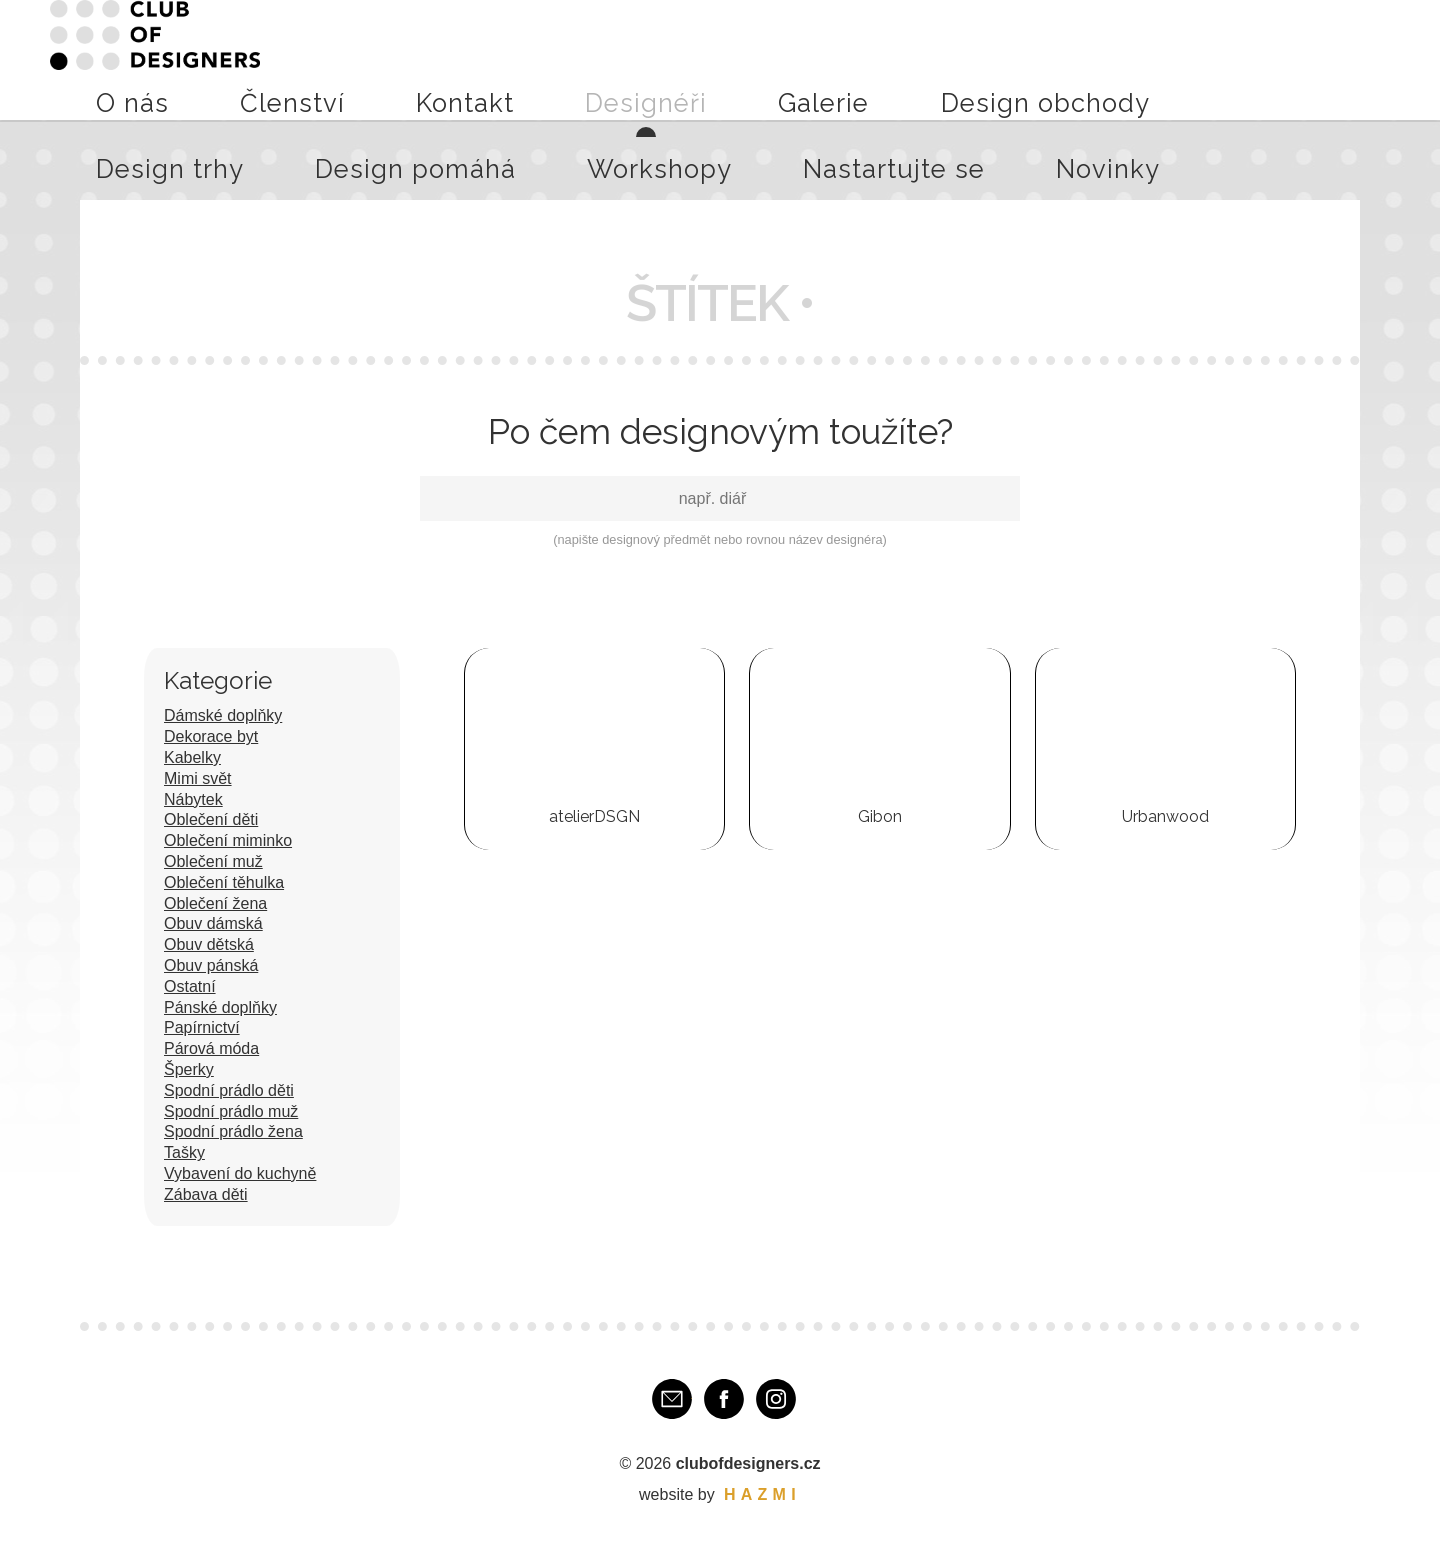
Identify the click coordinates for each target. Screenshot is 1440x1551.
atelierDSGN (594, 816)
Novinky (1361, 59)
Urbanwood (1165, 816)
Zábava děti (206, 1194)
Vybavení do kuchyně (240, 1173)
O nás (388, 59)
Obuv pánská (211, 965)
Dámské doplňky (223, 715)
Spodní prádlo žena (233, 1131)
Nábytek (193, 799)
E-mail (672, 1399)
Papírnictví (202, 1027)
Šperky (189, 1069)
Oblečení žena (215, 903)
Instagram (776, 1399)
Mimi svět (198, 778)
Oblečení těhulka (224, 882)
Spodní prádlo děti (229, 1090)
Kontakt (533, 59)
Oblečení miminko (228, 840)
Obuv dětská (209, 944)
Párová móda (211, 1048)
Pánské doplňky (220, 1007)
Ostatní (190, 986)
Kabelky (192, 757)
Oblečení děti (211, 819)
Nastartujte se (1263, 59)
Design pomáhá (1034, 59)
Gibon (880, 816)
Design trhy (917, 59)
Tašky (184, 1152)
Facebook (724, 1399)
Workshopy (1152, 59)
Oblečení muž (213, 861)
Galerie (693, 59)
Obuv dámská (213, 923)
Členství (457, 59)
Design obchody (797, 59)
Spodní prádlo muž (231, 1111)
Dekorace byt (211, 736)
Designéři (615, 59)
